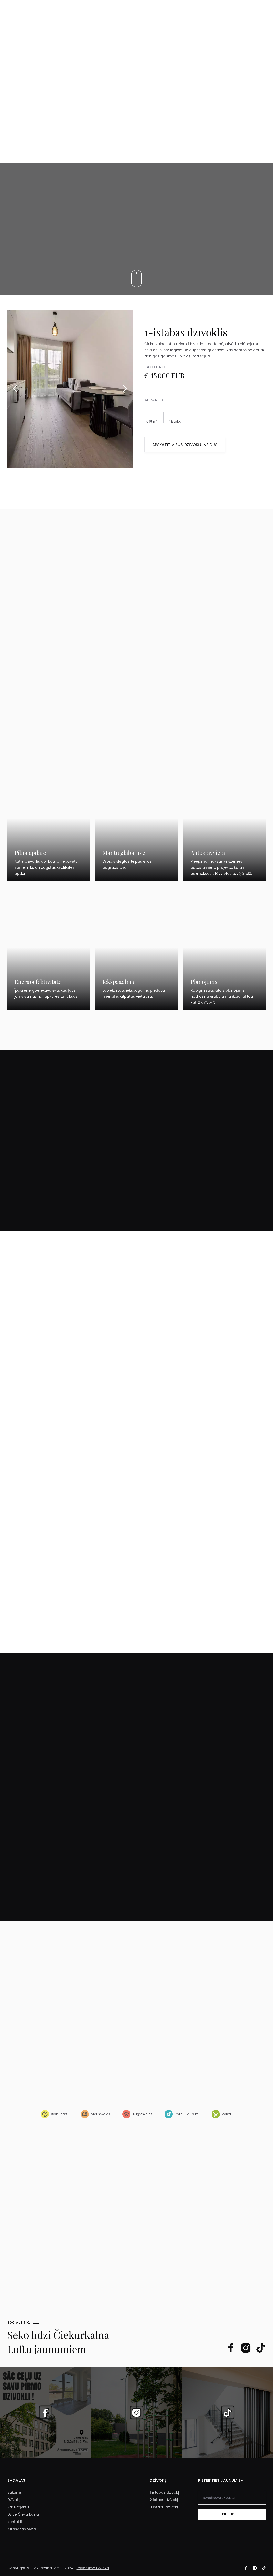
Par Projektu (18, 2507)
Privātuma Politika (93, 2567)
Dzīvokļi (13, 2499)
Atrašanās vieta (21, 2529)
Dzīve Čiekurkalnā (23, 2514)
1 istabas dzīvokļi (165, 2492)
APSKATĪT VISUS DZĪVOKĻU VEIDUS (185, 444)
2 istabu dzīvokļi (164, 2499)
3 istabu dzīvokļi (164, 2507)
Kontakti (14, 2521)
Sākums (14, 2492)
